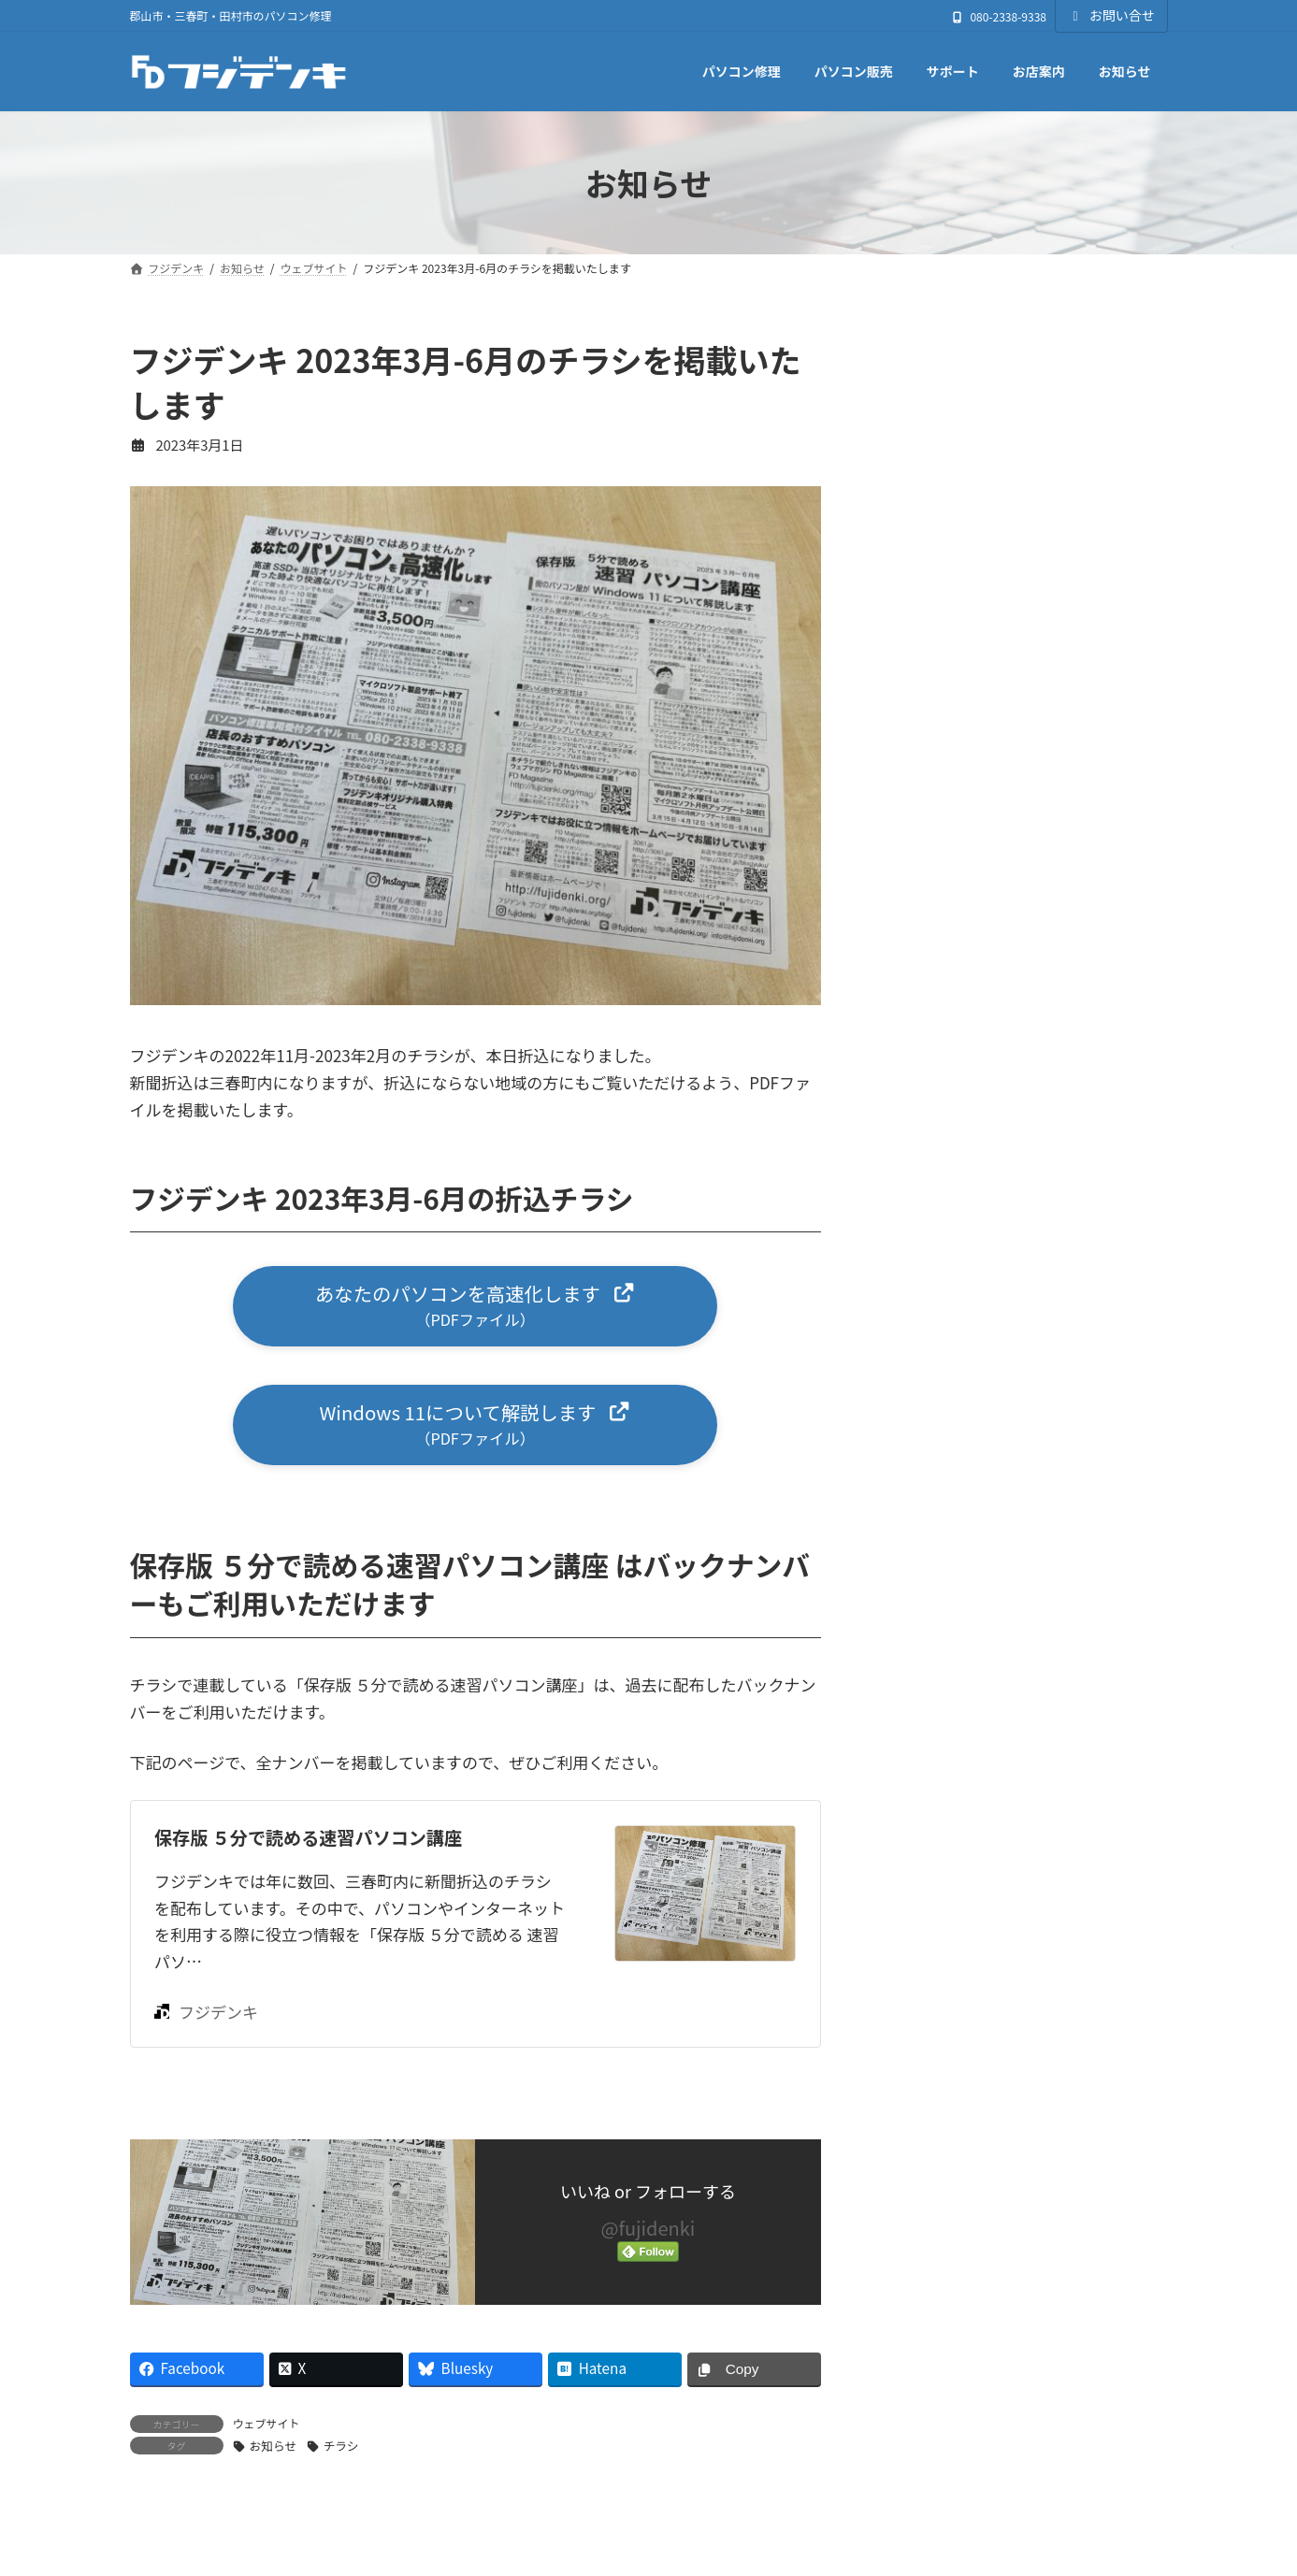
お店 (908, 1082)
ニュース (921, 1283)
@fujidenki (648, 2235)
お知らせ (273, 2453)
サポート (921, 1243)
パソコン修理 (935, 1322)
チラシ (341, 2453)
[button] (474, 1308)
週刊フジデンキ (942, 1403)
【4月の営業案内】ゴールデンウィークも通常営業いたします (1066, 830)
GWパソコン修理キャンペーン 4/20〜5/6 (1059, 619)
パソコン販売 (935, 1363)
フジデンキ (206, 2018)
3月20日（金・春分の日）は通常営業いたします (1066, 936)
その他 (915, 1122)
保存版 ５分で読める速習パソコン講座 (308, 1844)
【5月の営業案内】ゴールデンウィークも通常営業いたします (1066, 513)
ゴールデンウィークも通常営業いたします (1069, 724)
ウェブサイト (266, 2430)
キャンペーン (935, 1203)
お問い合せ (1111, 15)
